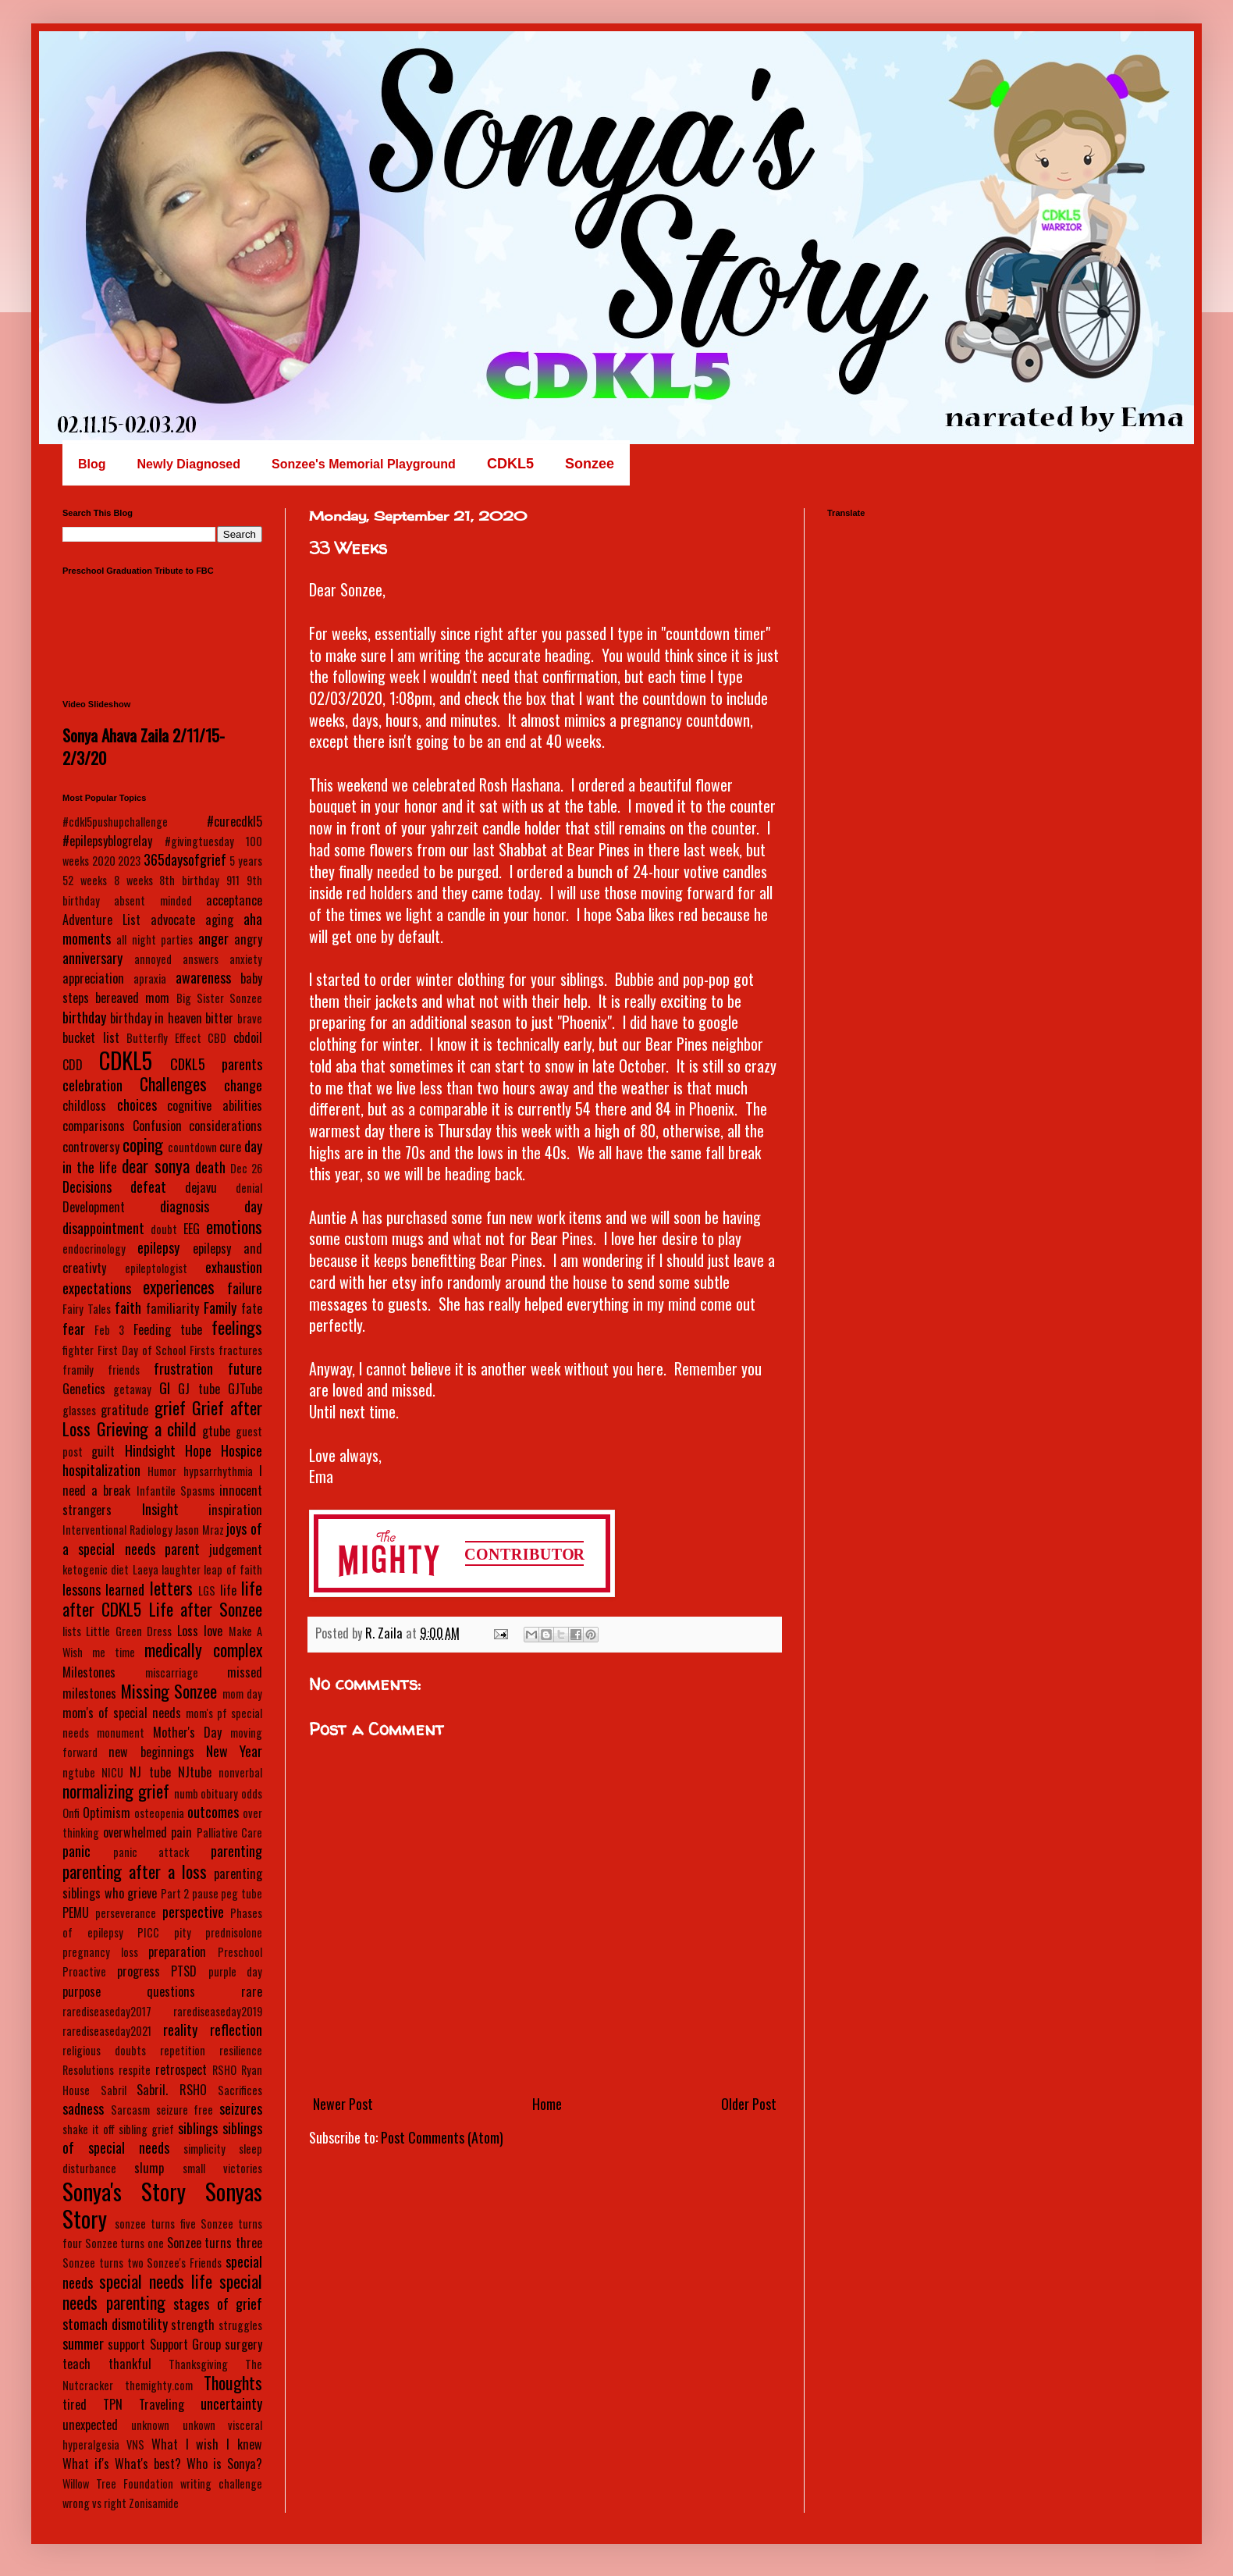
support (126, 2344)
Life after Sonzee (206, 1608)
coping (143, 1144)
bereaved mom (132, 997)
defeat (148, 1186)
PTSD (184, 1971)
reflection (236, 2029)
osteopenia (159, 1813)
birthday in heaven (156, 1018)
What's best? (148, 2463)
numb (186, 1793)
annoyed (153, 959)
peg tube (241, 1893)
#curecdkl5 (234, 821)
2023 (129, 860)
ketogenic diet (95, 1569)
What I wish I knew (206, 2444)
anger (213, 938)
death (210, 1167)
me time (113, 1652)
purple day (235, 1971)
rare (251, 1991)
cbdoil (247, 1037)
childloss (84, 1105)
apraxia (149, 978)
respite (135, 2070)
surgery (243, 2344)
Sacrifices (240, 2090)
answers (201, 959)
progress (138, 1971)
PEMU (75, 1912)
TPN (113, 2404)
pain (181, 1832)
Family (220, 1307)
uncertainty (231, 2403)
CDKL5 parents (216, 1064)
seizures (240, 2108)
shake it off (88, 2129)
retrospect (181, 2069)
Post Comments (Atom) (442, 2137)
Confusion (157, 1125)
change (243, 1085)
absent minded (152, 900)
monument (120, 1732)
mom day (242, 1693)
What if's (85, 2463)
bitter (219, 1018)
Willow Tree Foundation (117, 2483)
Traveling (161, 2404)
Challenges (173, 1083)
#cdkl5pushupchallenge (115, 821)
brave (249, 1018)
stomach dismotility (115, 2324)
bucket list (90, 1037)
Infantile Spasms (176, 1490)
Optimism (106, 1812)
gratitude (124, 1409)
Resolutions (88, 2070)
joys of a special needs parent (162, 1538)
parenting (236, 1851)
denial (249, 1187)
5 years (245, 860)
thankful (129, 2363)
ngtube (78, 1772)
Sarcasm (130, 2109)
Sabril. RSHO (172, 2089)
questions (171, 1991)
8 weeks (133, 880)
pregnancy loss (100, 1952)
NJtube (194, 1772)
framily (78, 1369)
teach (76, 2363)
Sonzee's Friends (184, 2262)
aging (219, 919)
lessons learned (103, 1589)
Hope (198, 1450)
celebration (92, 1085)
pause (205, 1893)
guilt (103, 1451)
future (245, 1368)
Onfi (71, 1813)
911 (233, 880)
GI (164, 1388)
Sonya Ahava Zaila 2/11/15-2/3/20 (143, 746)
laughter (181, 1569)
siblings (198, 2128)
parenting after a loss (134, 1871)
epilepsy (158, 1247)
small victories (222, 2168)
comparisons (93, 1125)
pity (182, 1932)
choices (137, 1104)
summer (83, 2343)
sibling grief (146, 2129)
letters (171, 1587)
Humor (161, 1471)
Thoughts (233, 2382)
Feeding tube (167, 1329)
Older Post (748, 2104)
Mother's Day (187, 1732)
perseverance (125, 1913)
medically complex (203, 1649)
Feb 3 (109, 1330)
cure (230, 1146)
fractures (240, 1350)
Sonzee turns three (214, 2242)
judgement (235, 1549)
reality (180, 2029)
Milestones (88, 1672)
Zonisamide (154, 2503)
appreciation (93, 978)
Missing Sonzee (169, 1690)
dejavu (201, 1187)
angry (248, 939)
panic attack (151, 1852)
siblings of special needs (162, 2138)
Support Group (185, 2344)
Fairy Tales (86, 1308)
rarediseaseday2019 (217, 2011)
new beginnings (151, 1751)
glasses (79, 1410)
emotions (234, 1226)
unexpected (90, 2424)
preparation (177, 1951)
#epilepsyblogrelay (107, 840)
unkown (199, 2425)
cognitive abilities (214, 1105)
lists (71, 1631)
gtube (216, 1430)
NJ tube (150, 1772)
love (213, 1630)
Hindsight (150, 1450)
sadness (83, 2108)
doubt (164, 1229)
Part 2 (175, 1893)
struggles (240, 2325)
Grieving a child (147, 1428)
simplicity (204, 2148)
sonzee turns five (155, 2223)
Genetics (83, 1388)
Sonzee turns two (103, 2262)
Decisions (87, 1186)
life (228, 1590)
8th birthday (189, 880)
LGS (206, 1590)
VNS (135, 2444)
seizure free (185, 2109)
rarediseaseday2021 (106, 2031)
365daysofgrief (185, 859)
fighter (78, 1350)
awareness (203, 977)
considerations (225, 1125)
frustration (183, 1368)
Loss (187, 1630)
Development (93, 1206)
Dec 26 (246, 1168)
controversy (90, 1146)
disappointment (103, 1228)
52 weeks (84, 880)
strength (193, 2324)
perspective (193, 1912)
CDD (72, 1064)
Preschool (240, 1952)
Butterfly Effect (163, 1038)
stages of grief (217, 2303)
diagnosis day (211, 1206)
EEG (191, 1228)
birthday (84, 1017)
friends (124, 1369)
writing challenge (221, 2483)
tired (74, 2404)
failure (244, 1288)
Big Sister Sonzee (219, 998)
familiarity (172, 1308)
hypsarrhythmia (218, 1471)
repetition (182, 2050)
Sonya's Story (124, 2191)
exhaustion (233, 1267)
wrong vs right (94, 2503)
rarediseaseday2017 (106, 2011)
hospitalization (101, 1470)
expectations (96, 1288)
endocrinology (94, 1248)
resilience (240, 2050)
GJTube (245, 1388)
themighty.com (159, 2385)
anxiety (245, 959)
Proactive (84, 1971)
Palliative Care (230, 1832)
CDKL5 (125, 1060)
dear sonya (155, 1165)
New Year (234, 1751)
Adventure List (101, 919)
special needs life (155, 2280)
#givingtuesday (199, 841)
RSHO (224, 2070)
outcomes (213, 1812)
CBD (217, 1038)
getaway (132, 1389)
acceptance (234, 900)
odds (251, 1793)
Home (547, 2104)
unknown (150, 2425)
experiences (179, 1286)
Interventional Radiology (117, 1529)
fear (73, 1328)
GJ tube (198, 1388)
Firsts (202, 1350)
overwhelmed (135, 1832)
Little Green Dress (129, 1631)
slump (149, 2167)
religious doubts (104, 2050)
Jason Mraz (199, 1529)
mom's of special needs (121, 1712)
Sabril (113, 2090)
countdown (192, 1147)
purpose (81, 1991)
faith (128, 1307)
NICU (112, 1772)
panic (76, 1851)
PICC (148, 1932)
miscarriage (171, 1672)
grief (170, 1407)
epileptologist (156, 1268)
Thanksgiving (198, 2364)
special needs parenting (162, 2291)
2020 (103, 860)
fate (251, 1308)
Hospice (241, 1450)
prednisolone (233, 1932)
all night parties (154, 939)
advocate (173, 919)
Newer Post (343, 2104)
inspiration (235, 1509)
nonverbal (240, 1772)
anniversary (92, 958)
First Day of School (142, 1350)
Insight (160, 1509)
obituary (219, 1793)
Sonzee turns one (124, 2243)
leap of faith (233, 1569)
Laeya (145, 1569)
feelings (236, 1327)
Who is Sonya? (224, 2463)
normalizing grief (115, 1790)
